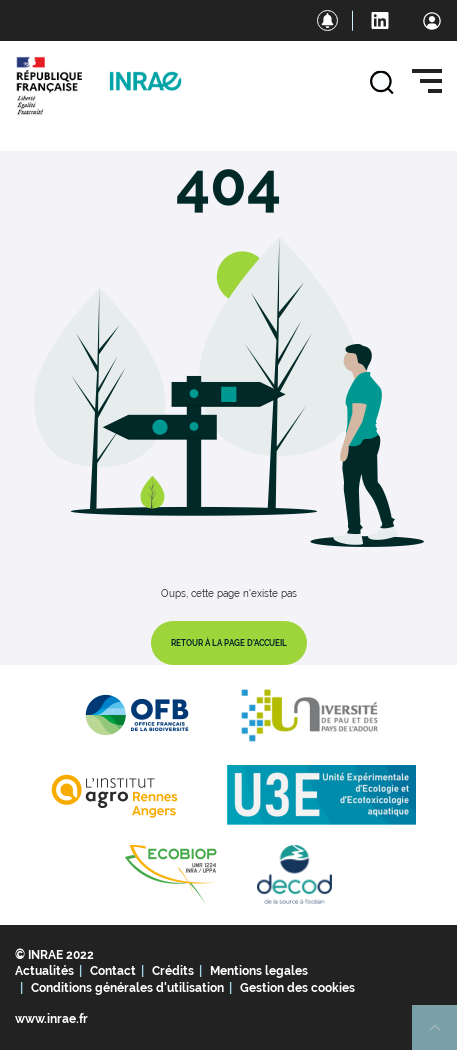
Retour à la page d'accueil (229, 643)
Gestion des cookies (297, 988)
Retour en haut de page (443, 1036)
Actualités (44, 971)
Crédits (173, 971)
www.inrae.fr (51, 1019)
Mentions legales (259, 971)
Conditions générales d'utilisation (127, 988)
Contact (113, 971)
